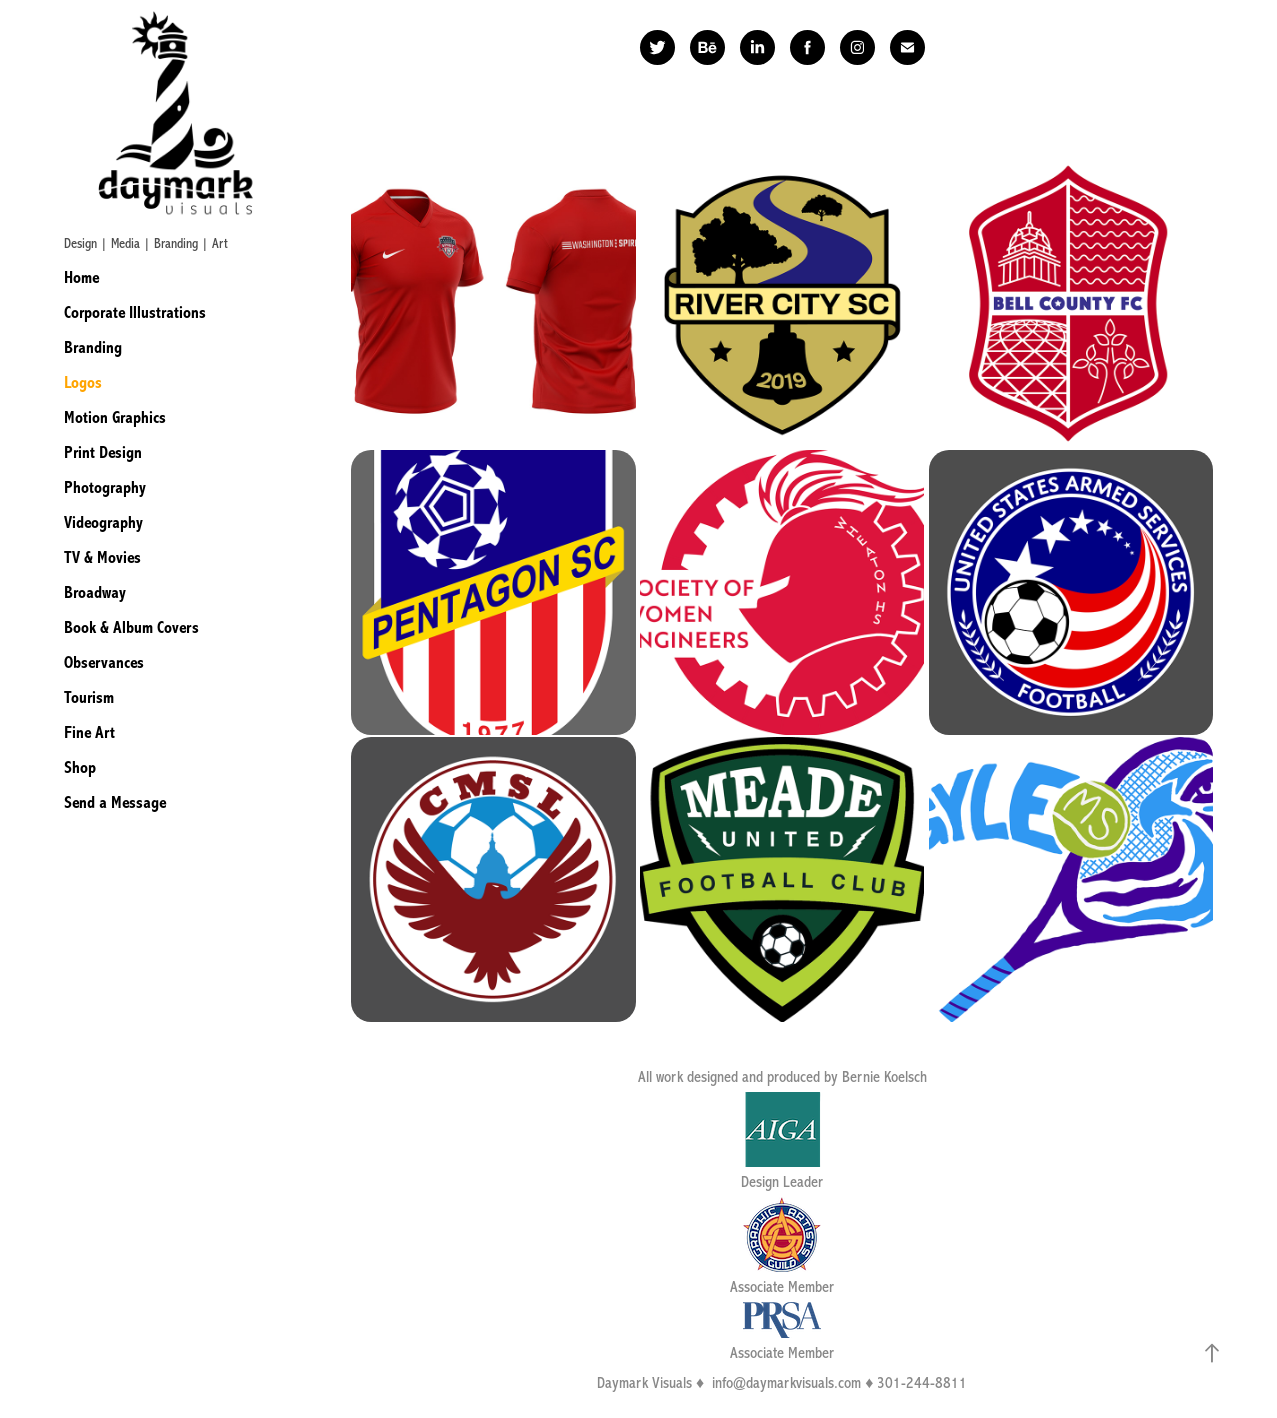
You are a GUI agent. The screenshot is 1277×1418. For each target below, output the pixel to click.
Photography (105, 487)
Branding (93, 347)
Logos (83, 382)
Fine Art (89, 732)
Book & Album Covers (131, 627)
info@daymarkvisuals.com (786, 1383)
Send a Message (115, 802)
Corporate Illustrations (135, 312)
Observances (104, 662)
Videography (103, 522)
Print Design (103, 452)
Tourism (89, 697)
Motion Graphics (115, 417)
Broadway (95, 592)
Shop (80, 767)
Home (81, 277)
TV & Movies (102, 557)
